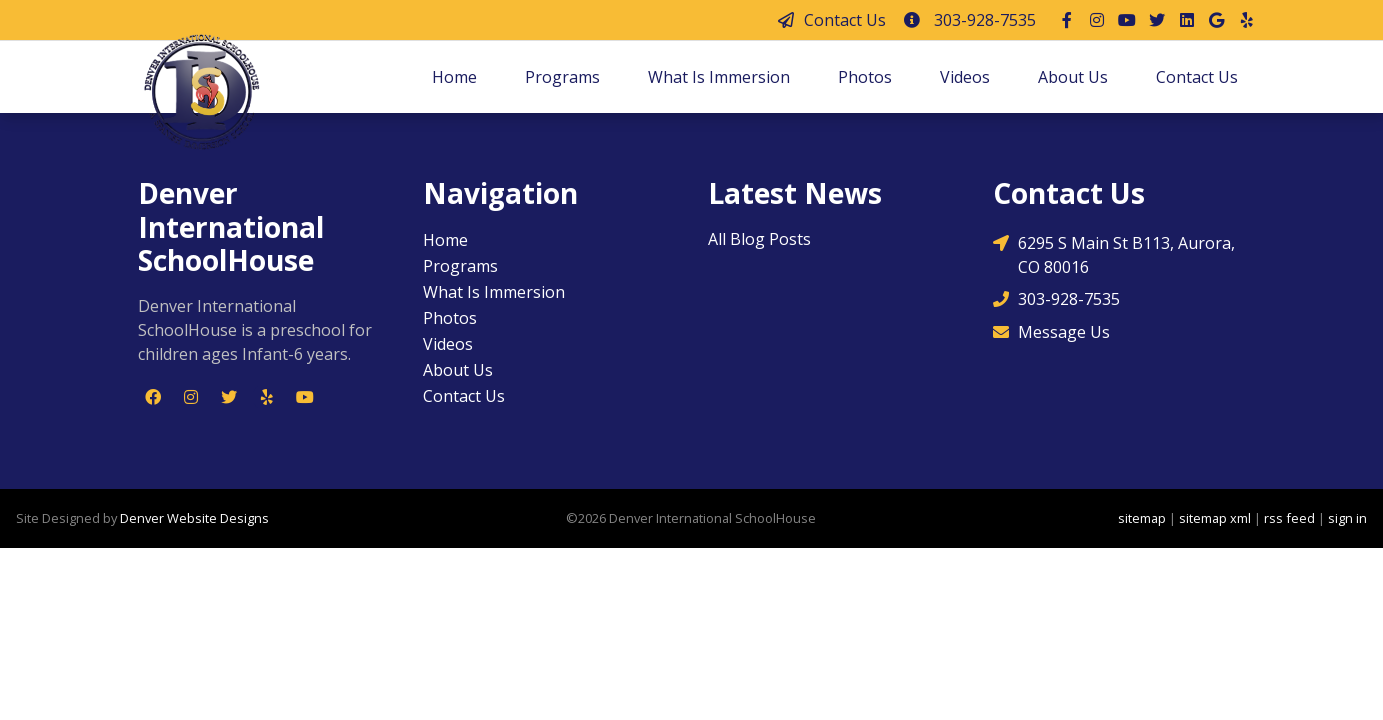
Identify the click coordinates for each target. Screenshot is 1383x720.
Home (454, 77)
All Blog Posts (759, 239)
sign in (1347, 518)
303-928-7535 (969, 20)
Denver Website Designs (194, 518)
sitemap (1142, 518)
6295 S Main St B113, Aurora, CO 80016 (1114, 254)
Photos (865, 77)
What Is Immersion (719, 77)
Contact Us (831, 20)
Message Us (1051, 332)
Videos (965, 77)
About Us (1073, 77)
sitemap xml (1215, 518)
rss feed (1289, 518)
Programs (562, 77)
